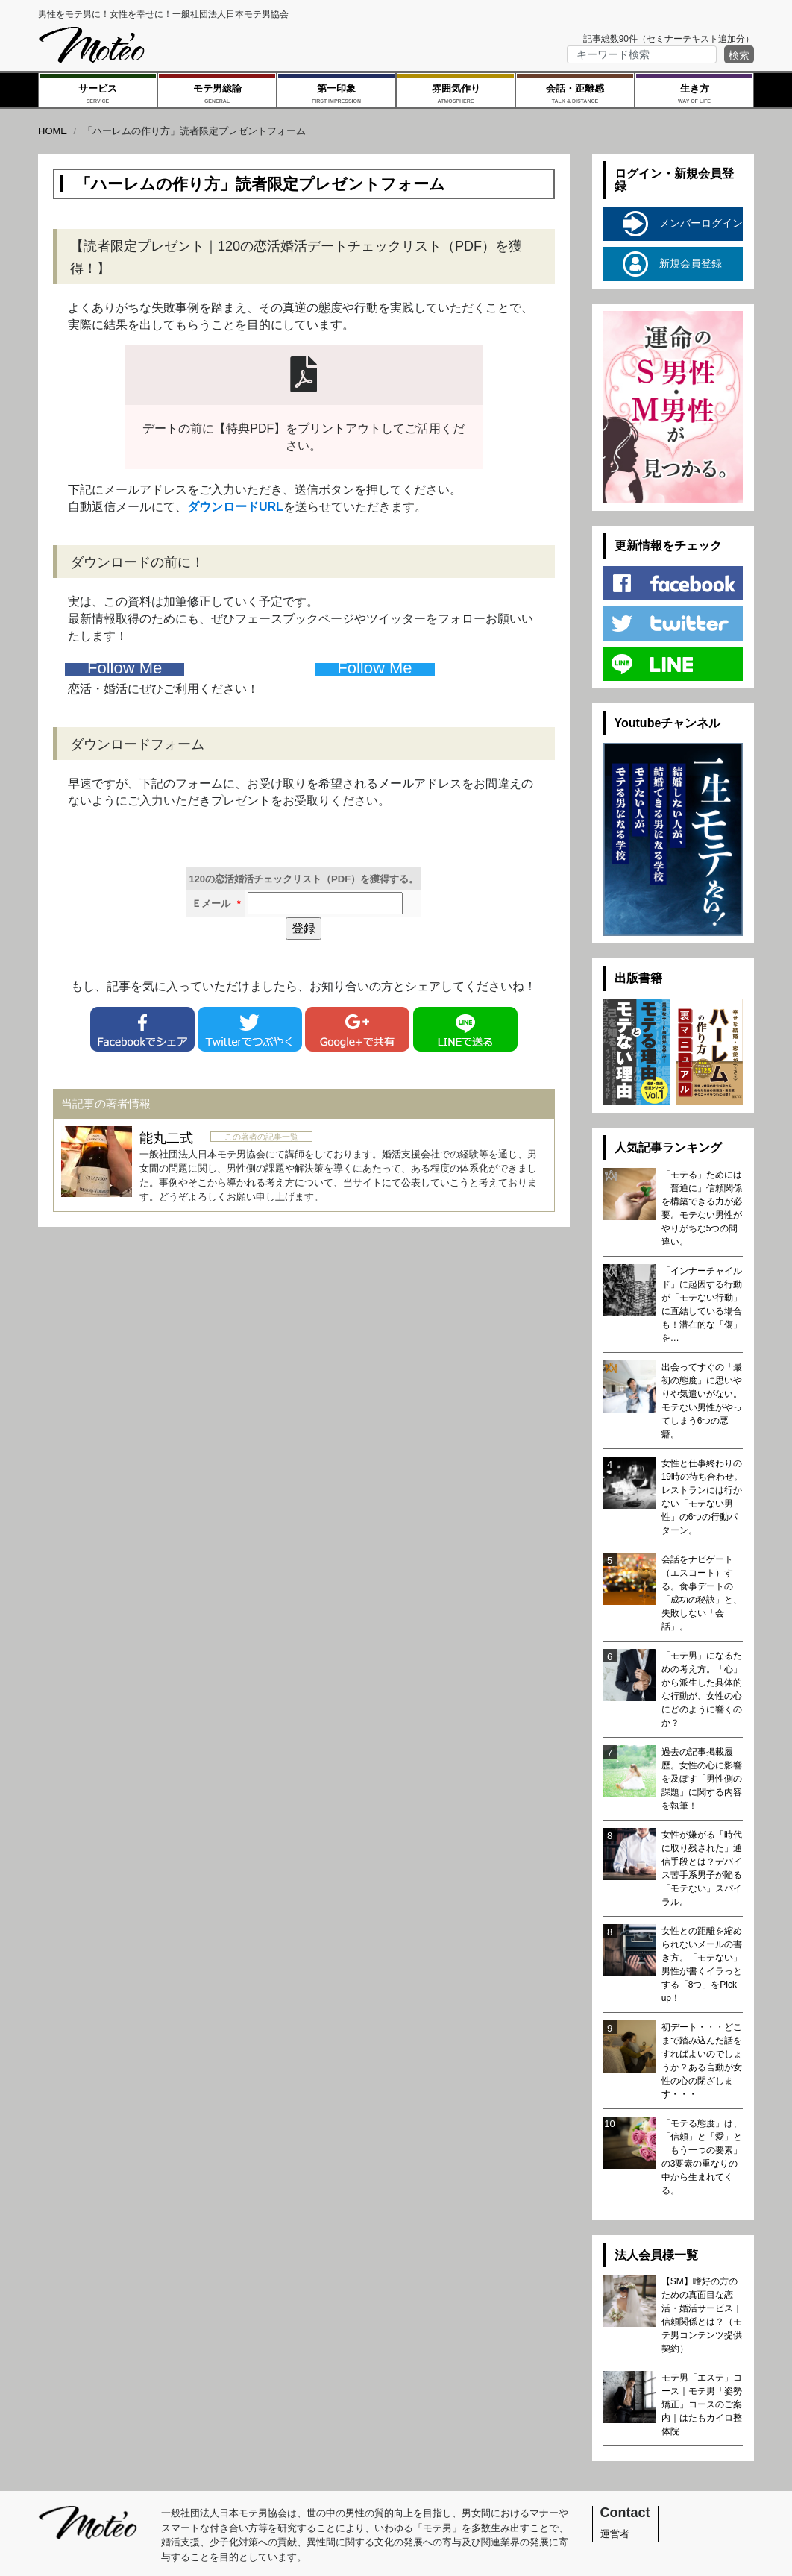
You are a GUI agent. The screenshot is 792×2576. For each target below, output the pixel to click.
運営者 (614, 2533)
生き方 (694, 95)
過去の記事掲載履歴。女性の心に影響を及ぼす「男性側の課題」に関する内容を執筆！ (701, 1779)
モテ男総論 (217, 95)
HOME (52, 130)
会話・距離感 (575, 95)
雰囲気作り (455, 95)
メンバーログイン (683, 223)
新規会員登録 (672, 264)
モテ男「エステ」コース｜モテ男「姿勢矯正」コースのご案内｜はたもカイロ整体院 (701, 2404)
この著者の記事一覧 (261, 1136)
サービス (98, 95)
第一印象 (336, 95)
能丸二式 (166, 1138)
